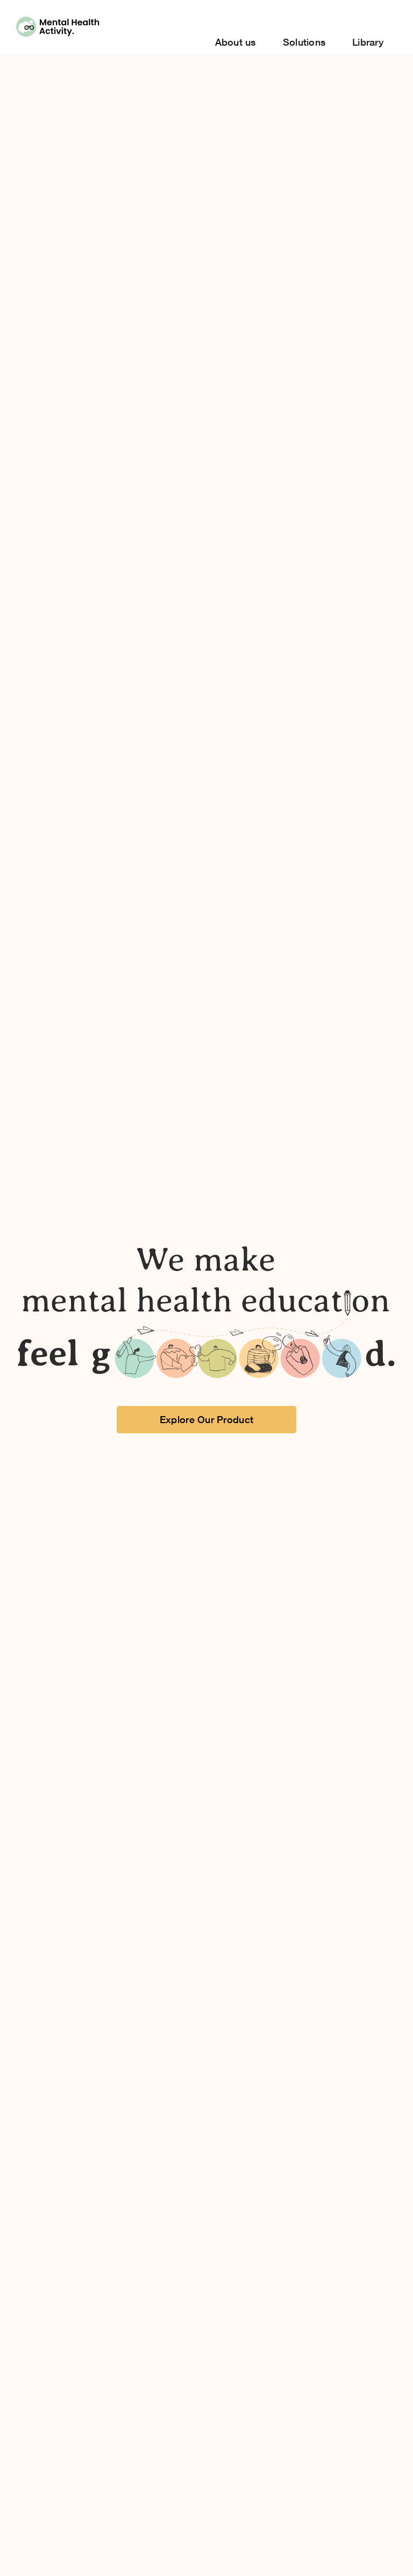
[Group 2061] (58, 21)
